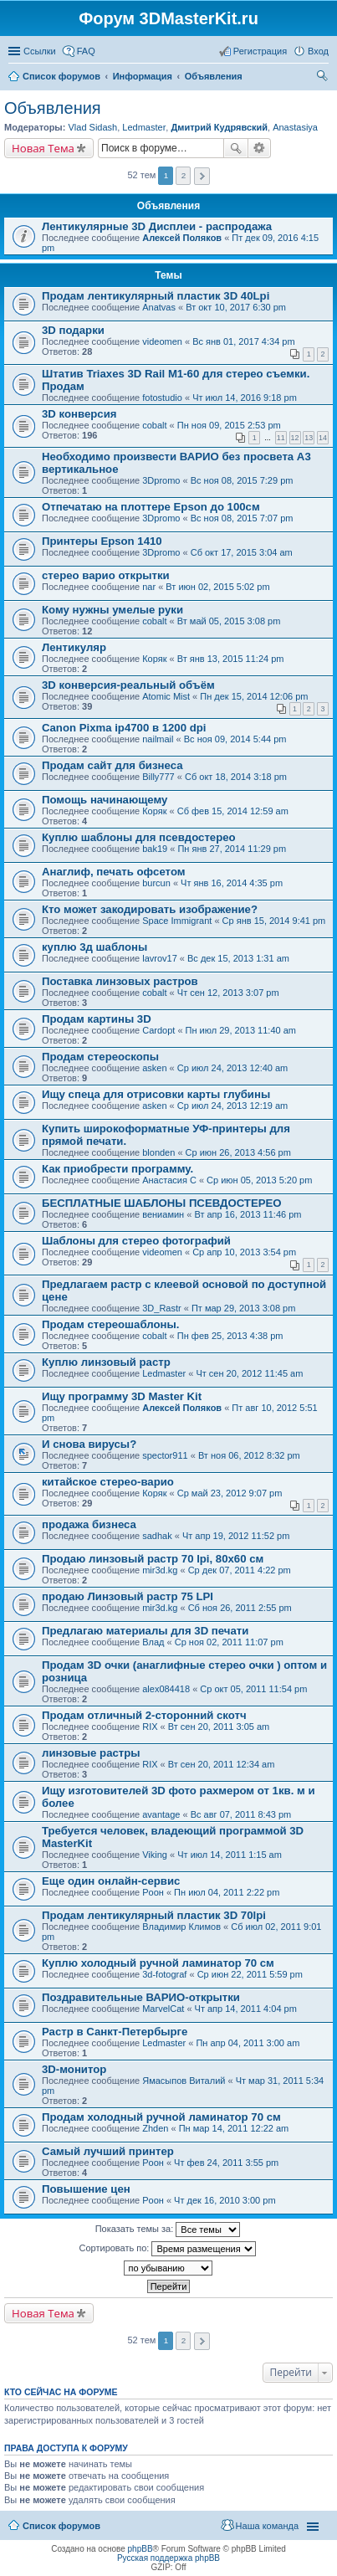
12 (295, 438)
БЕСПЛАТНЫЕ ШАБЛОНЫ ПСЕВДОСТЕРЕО (162, 1203)
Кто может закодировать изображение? (150, 909)
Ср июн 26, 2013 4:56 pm (238, 1152)
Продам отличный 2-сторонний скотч (144, 1715)
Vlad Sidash (92, 127)
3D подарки (73, 330)
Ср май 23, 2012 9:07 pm (230, 1493)
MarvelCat (163, 2009)
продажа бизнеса (89, 1524)
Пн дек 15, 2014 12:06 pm (254, 696)
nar (149, 587)
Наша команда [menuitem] (267, 2526)
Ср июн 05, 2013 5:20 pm (259, 1180)
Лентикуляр (74, 647)
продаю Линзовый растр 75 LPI (127, 1596)
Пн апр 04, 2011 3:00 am (247, 2043)
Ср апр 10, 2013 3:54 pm (244, 1252)
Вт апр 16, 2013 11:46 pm (247, 1214)
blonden (158, 1152)
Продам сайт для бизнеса (112, 765)
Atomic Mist (166, 696)
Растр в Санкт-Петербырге (114, 2031)
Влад (153, 1642)
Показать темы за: (168, 2229)
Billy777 (158, 777)
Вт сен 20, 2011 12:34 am (221, 1764)
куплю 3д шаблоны (94, 947)
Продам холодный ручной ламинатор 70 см (161, 2117)
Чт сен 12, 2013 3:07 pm (228, 993)
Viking (154, 1855)
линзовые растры (91, 1753)
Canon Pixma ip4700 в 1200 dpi (124, 727)
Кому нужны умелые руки (112, 609)
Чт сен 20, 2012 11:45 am (249, 1373)
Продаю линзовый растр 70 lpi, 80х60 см (152, 1558)
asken (154, 1068)
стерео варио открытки (106, 575)
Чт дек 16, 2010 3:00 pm (224, 2200)
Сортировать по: (168, 2248)
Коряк (154, 659)
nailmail (157, 739)
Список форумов (61, 2526)
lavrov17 (159, 958)
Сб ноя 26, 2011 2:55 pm (240, 1608)
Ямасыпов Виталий (183, 2081)
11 (281, 438)
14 (323, 438)
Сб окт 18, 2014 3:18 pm (236, 777)
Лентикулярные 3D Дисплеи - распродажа (157, 226)
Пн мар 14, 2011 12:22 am (234, 2128)
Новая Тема (43, 148)
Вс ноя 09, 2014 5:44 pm (235, 739)
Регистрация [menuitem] (260, 51)
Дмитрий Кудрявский (219, 127)
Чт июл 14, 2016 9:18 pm (244, 398)
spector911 (164, 1455)
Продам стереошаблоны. (110, 1324)
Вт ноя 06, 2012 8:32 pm (249, 1455)
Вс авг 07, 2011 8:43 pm (241, 1814)
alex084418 (166, 1689)
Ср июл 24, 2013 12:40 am (232, 1068)
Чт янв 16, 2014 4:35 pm (232, 883)
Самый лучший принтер (108, 2151)
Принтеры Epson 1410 (102, 541)
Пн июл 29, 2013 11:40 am (241, 1030)
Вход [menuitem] (318, 51)
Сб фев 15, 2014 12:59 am (232, 811)
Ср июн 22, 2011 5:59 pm (250, 1974)
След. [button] (202, 176)
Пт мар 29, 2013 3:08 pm (243, 1308)
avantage (161, 1814)
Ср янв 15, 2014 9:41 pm (274, 921)
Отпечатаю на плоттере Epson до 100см (151, 506)
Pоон (153, 1892)
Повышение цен (86, 2189)
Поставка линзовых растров (120, 981)
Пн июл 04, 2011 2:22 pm (226, 1892)
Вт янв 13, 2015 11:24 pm (230, 659)
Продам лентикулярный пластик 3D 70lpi (154, 1915)
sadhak (156, 1536)
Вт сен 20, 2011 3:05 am (218, 1727)
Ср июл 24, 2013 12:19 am (232, 1106)
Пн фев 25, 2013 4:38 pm (230, 1336)
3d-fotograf (164, 1974)
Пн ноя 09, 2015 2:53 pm (229, 425)
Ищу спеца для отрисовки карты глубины (156, 1094)
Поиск (235, 148)
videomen (162, 341)
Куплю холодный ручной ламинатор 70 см (158, 1963)
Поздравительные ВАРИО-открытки (141, 1997)
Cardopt (158, 1030)
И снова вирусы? (89, 1444)
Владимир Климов (181, 1927)
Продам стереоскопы (100, 1056)
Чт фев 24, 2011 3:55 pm (226, 2163)
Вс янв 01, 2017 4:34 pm (243, 341)
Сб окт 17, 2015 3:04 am (242, 552)
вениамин (163, 1214)
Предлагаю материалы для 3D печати (145, 1630)
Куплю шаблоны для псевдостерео (139, 837)
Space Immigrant (177, 921)
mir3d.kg (159, 1570)
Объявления (52, 108)
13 (308, 438)
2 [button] (183, 175)
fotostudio (162, 398)
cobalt (154, 425)
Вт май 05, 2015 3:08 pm (229, 621)
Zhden (155, 2128)
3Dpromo (161, 480)
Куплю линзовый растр (106, 1362)
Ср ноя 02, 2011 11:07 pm (229, 1642)
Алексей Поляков (182, 238)
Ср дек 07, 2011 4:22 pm (239, 1570)
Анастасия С (169, 1180)
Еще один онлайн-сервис (111, 1881)
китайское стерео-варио (108, 1481)
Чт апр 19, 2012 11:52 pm (235, 1536)
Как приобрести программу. (117, 1168)
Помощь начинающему (104, 799)
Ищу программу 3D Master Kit (122, 1396)
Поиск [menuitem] (324, 78)
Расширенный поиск (259, 148)
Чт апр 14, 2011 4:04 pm (246, 2009)
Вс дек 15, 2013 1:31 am (238, 958)
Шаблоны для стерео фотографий (136, 1240)
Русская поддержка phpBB (168, 2558)
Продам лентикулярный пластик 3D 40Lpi (155, 296)
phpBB (140, 2548)
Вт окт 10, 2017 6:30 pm (236, 307)
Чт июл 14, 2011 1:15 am (229, 1855)
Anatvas (159, 307)
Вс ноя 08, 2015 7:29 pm (242, 480)
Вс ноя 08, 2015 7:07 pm (242, 518)
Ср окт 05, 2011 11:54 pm (253, 1689)
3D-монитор (74, 2069)
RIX (149, 1727)
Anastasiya (295, 127)
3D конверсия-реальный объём (128, 685)
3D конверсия (79, 414)
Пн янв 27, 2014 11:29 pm (231, 849)
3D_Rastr (161, 1308)
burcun (156, 883)
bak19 (154, 849)
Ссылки (39, 51)
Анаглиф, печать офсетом (114, 871)
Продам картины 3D (96, 1019)
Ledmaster (144, 127)
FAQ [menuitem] (86, 51)
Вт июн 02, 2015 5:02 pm (217, 587)
